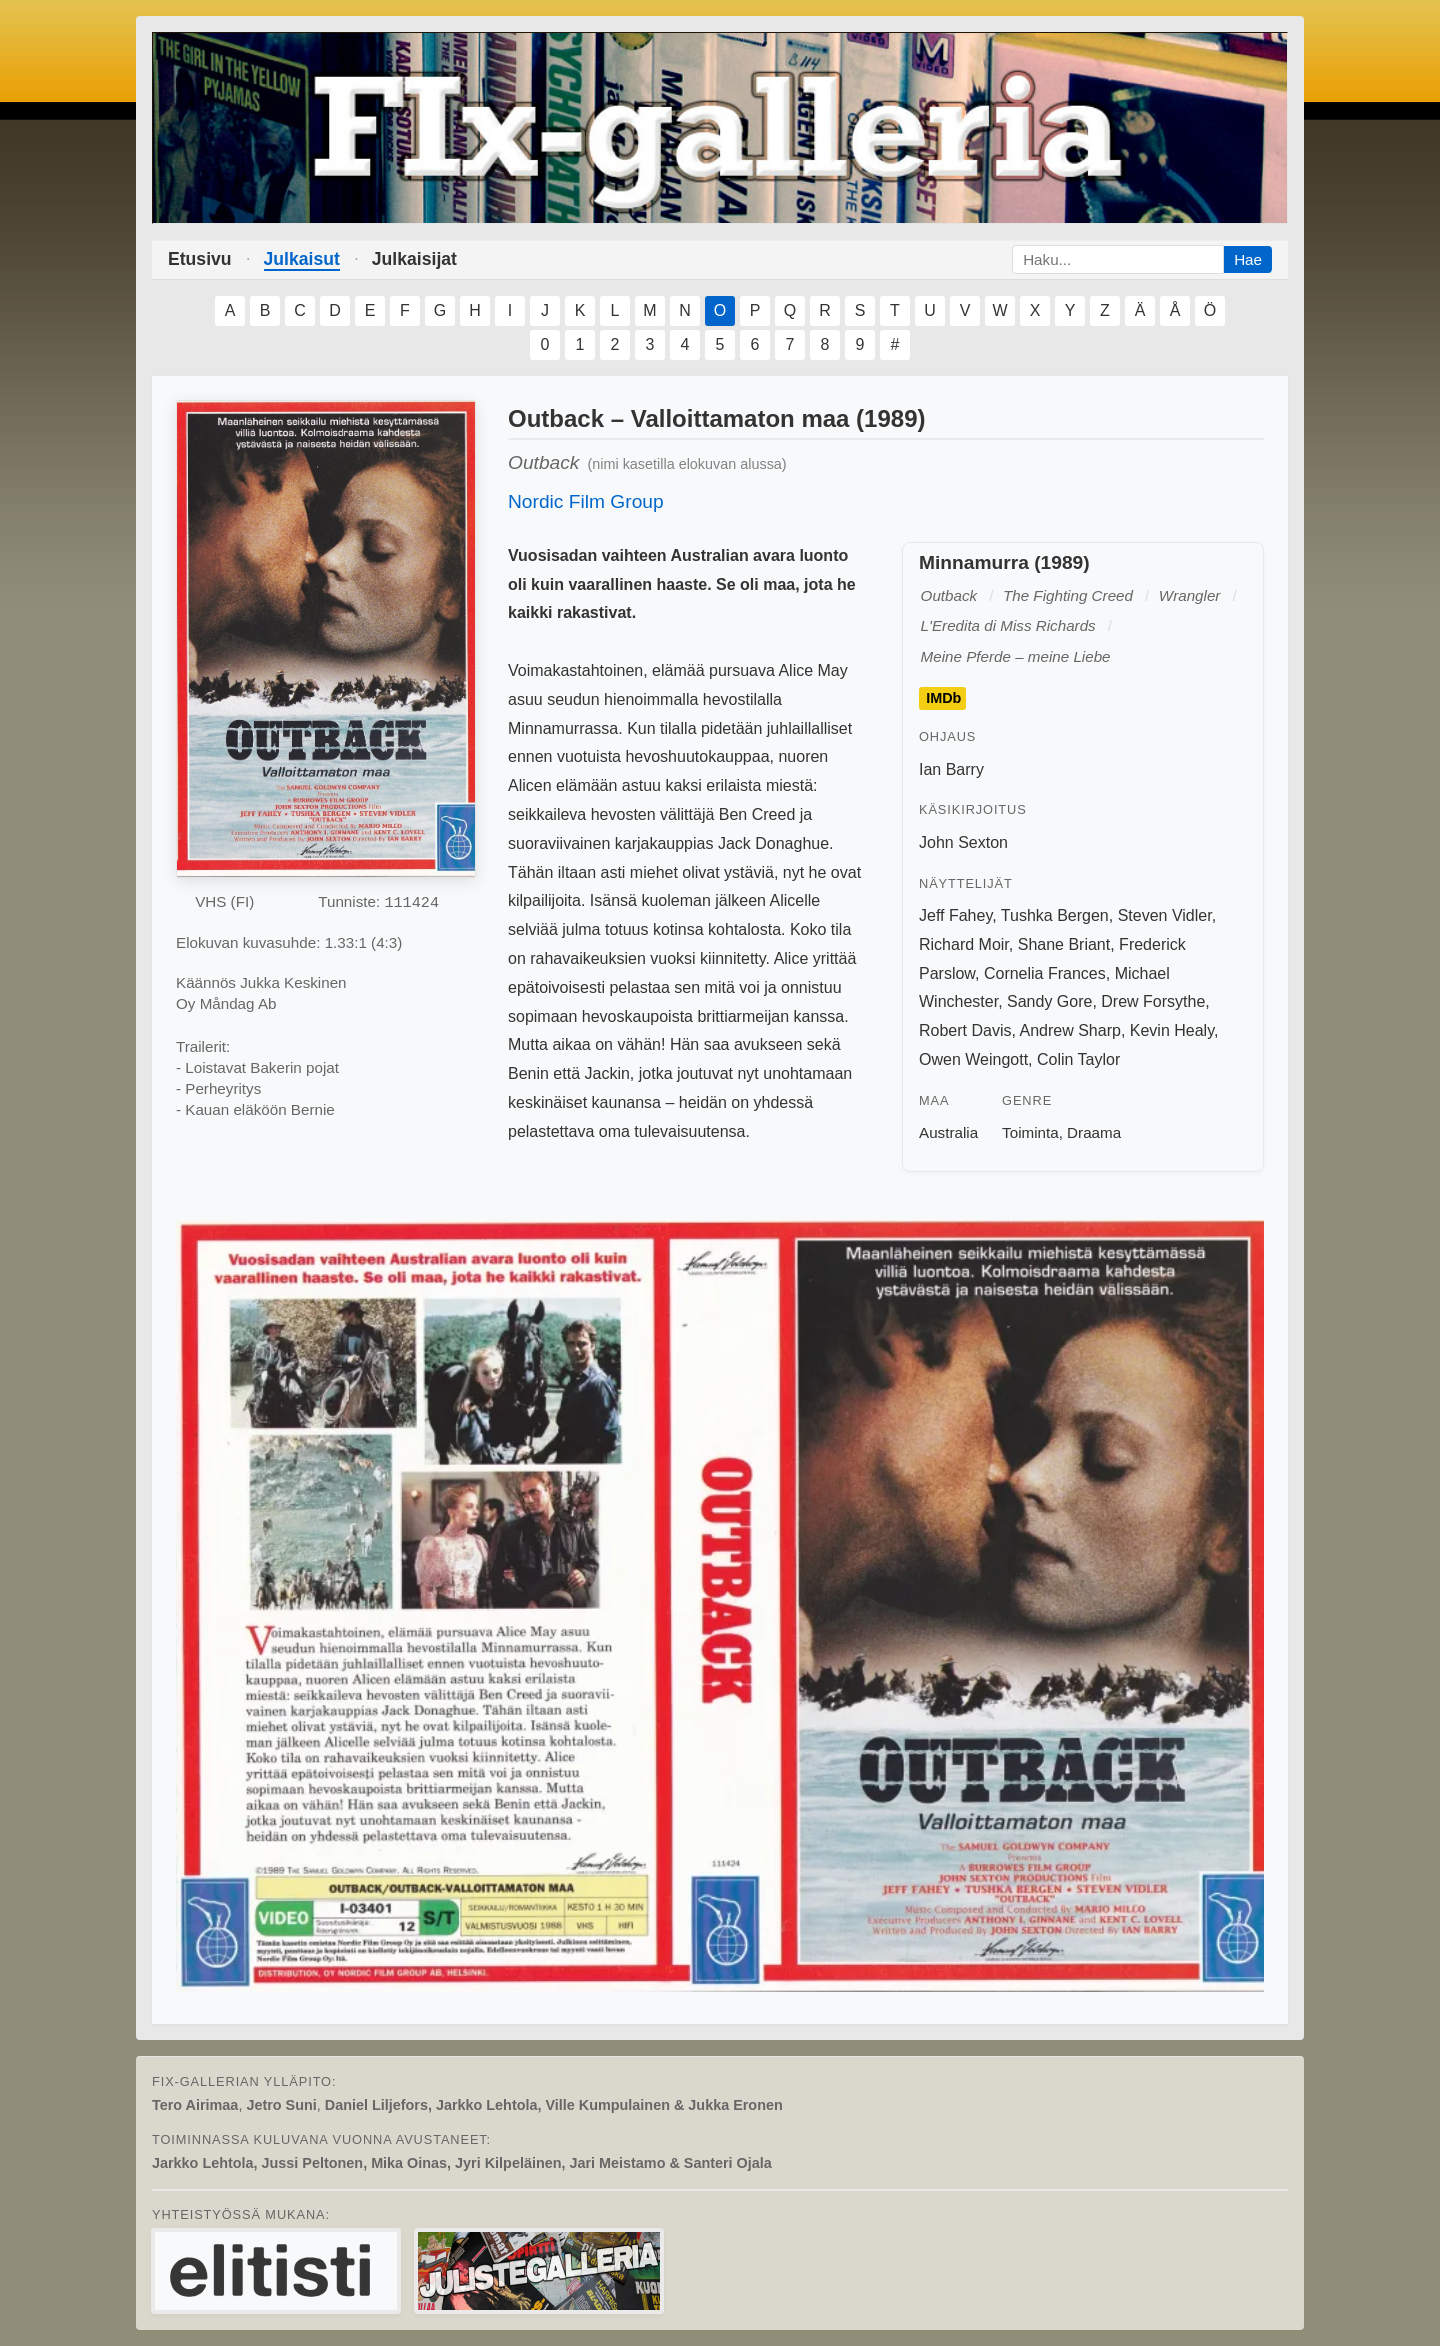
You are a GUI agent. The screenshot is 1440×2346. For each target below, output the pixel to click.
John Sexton (963, 842)
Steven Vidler (1165, 915)
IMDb (943, 699)
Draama (1094, 1132)
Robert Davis (965, 1030)
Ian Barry (951, 769)
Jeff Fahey (955, 915)
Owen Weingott (973, 1059)
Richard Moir (964, 944)
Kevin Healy (1172, 1030)
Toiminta (1030, 1132)
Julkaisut (302, 259)
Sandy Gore (1049, 1001)
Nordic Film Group (586, 501)
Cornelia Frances (1045, 973)
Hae (1248, 259)
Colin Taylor (1078, 1059)
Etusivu (200, 259)
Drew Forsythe (1153, 1001)
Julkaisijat (414, 259)
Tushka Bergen (1055, 915)
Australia (948, 1132)
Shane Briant (1064, 944)
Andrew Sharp (1070, 1030)
